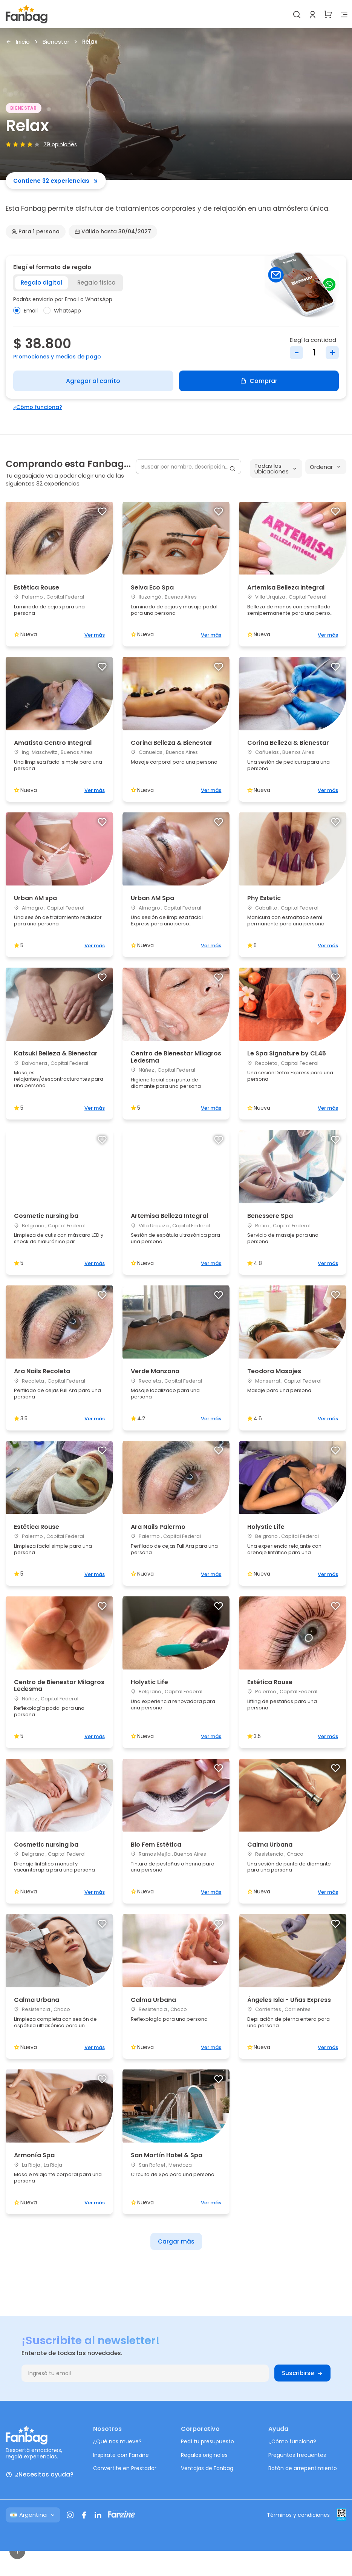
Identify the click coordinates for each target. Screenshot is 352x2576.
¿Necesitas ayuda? (39, 2475)
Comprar (258, 381)
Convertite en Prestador (124, 2468)
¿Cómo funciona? (37, 407)
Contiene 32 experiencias (55, 181)
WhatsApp (62, 310)
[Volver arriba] (17, 2551)
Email (25, 310)
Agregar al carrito (93, 381)
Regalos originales (204, 2455)
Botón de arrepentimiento (302, 2468)
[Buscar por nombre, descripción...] (188, 466)
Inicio (18, 42)
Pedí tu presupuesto (207, 2441)
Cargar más (176, 2241)
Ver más (94, 635)
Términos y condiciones (298, 2515)
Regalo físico (96, 282)
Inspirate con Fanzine (121, 2455)
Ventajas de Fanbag (207, 2468)
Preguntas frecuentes (297, 2455)
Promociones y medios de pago (57, 356)
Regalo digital (41, 282)
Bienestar (56, 42)
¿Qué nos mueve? (117, 2441)
